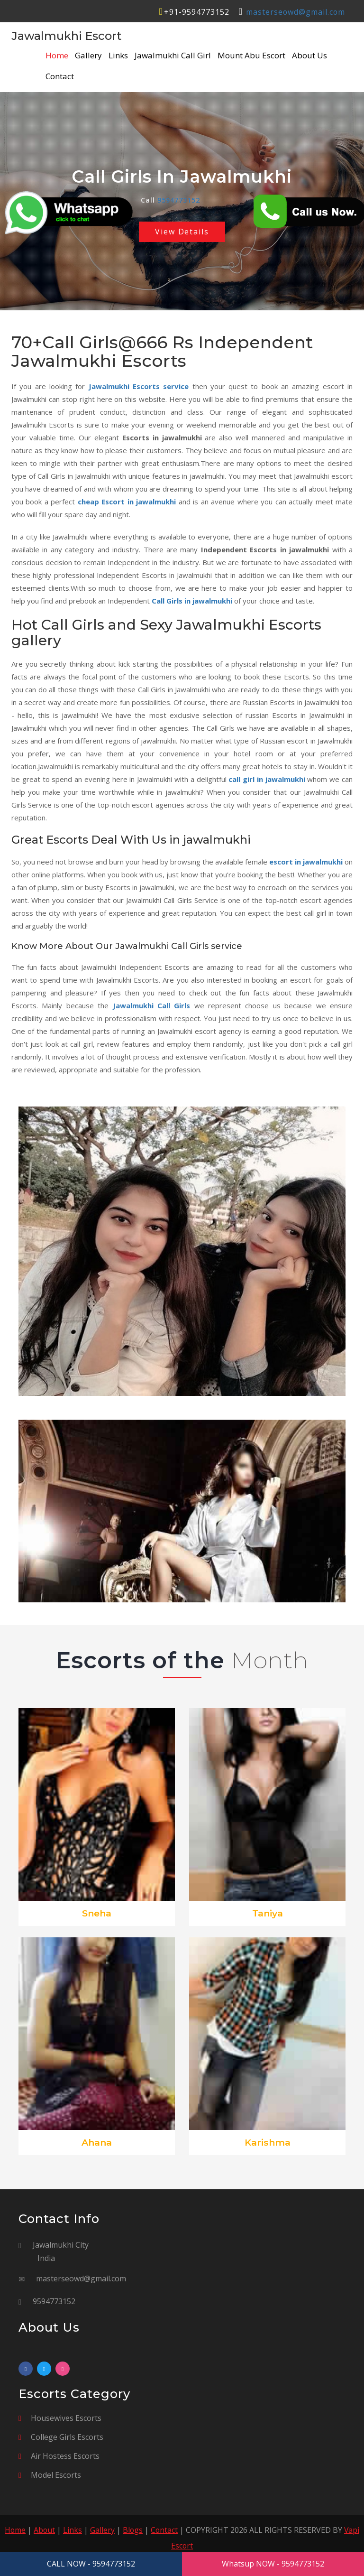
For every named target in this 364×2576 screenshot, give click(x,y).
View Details (182, 232)
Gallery (88, 55)
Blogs (133, 2530)
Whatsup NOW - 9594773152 (273, 2563)
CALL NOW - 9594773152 (91, 2563)
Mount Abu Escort (251, 55)
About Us (309, 55)
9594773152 (178, 200)
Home (57, 55)
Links (118, 55)
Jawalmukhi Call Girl (173, 55)
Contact (60, 76)
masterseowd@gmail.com (295, 12)
